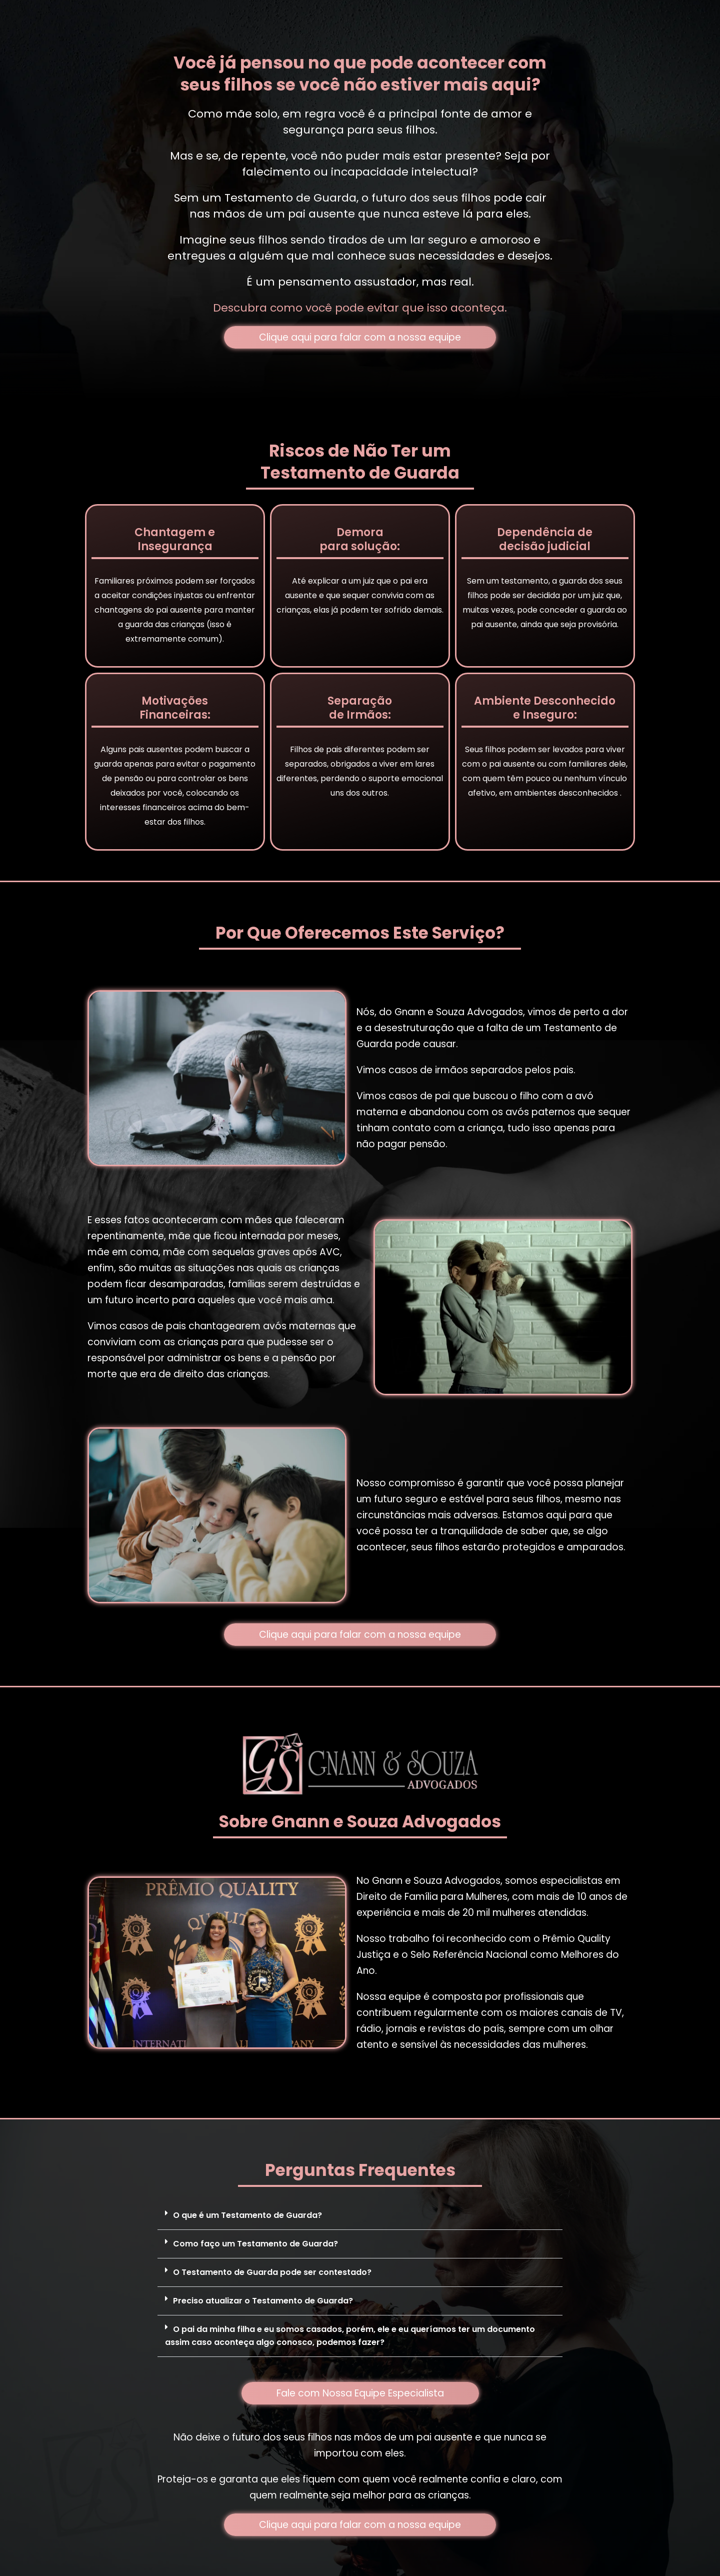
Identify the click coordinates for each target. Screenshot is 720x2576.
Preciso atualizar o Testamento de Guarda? (263, 2300)
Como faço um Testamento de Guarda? (255, 2243)
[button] (360, 2215)
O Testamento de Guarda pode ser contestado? (272, 2272)
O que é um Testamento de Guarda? (247, 2215)
